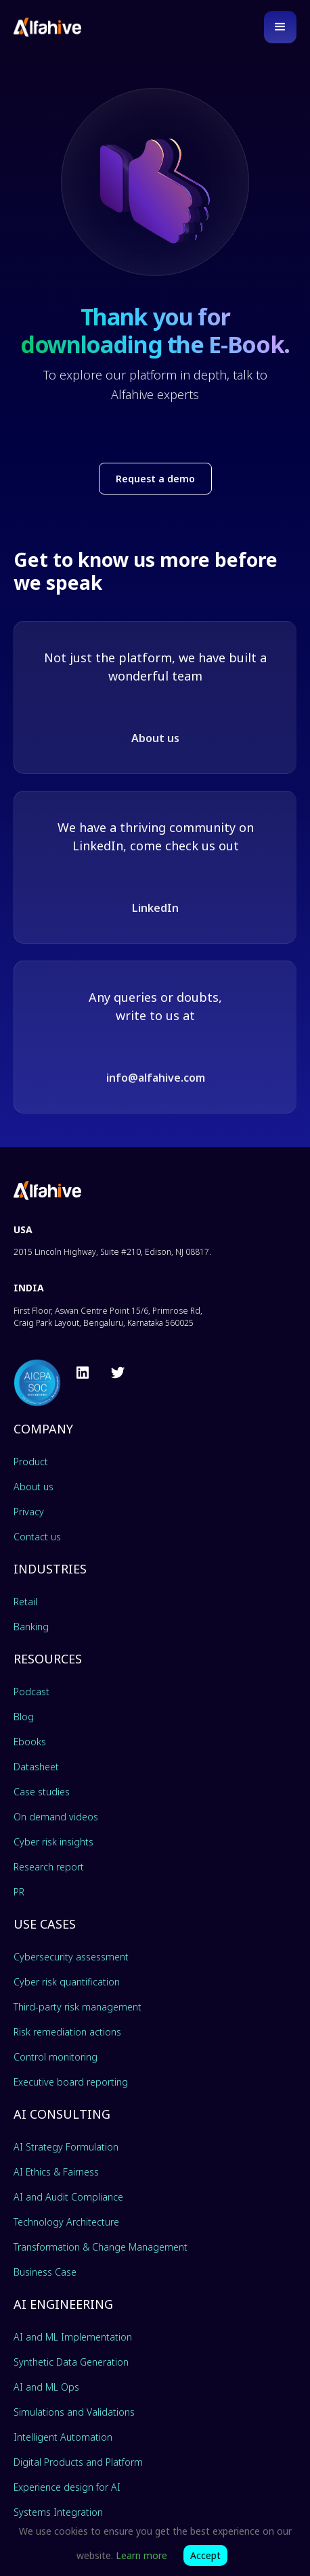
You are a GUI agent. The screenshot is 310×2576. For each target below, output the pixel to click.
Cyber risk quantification (67, 1981)
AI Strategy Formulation (66, 2146)
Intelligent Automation (63, 2437)
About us (155, 738)
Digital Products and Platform (78, 2462)
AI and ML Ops (46, 2386)
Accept (205, 2555)
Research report (49, 1866)
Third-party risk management (77, 2006)
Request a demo (155, 478)
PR (19, 1891)
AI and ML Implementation (73, 2336)
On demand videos (56, 1816)
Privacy (29, 1511)
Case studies (42, 1791)
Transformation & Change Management (100, 2246)
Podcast (31, 1691)
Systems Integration (58, 2512)
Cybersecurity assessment (71, 1956)
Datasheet (36, 1766)
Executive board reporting (71, 2081)
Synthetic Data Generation (71, 2361)
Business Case (45, 2272)
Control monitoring (55, 2056)
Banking (31, 1626)
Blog (24, 1716)
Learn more (141, 2555)
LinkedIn (155, 907)
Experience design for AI (67, 2487)
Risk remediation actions (67, 2031)
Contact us (37, 1536)
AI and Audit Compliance (68, 2196)
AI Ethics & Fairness (56, 2171)
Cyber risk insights (53, 1841)
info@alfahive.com (155, 1077)
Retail (25, 1601)
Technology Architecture (66, 2221)
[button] (280, 27)
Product (31, 1461)
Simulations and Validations (74, 2412)
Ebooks (30, 1741)
